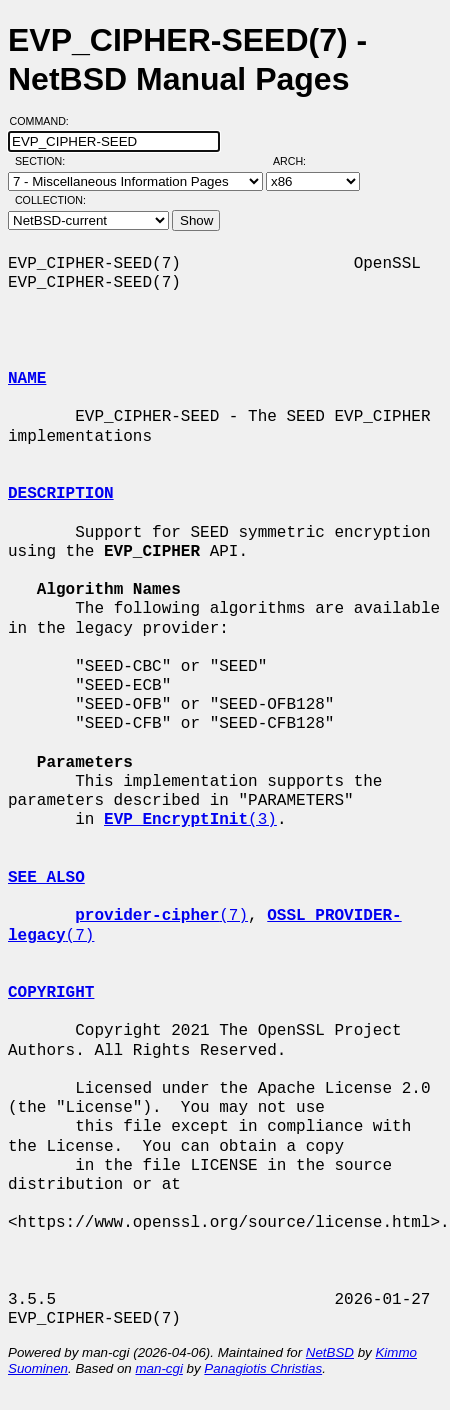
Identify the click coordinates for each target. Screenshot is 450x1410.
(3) (190, 820)
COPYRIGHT (51, 993)
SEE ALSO (46, 878)
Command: (45, 121)
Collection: (50, 200)
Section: (44, 161)
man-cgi (158, 1368)
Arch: (298, 161)
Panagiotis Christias (263, 1368)
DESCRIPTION (61, 494)
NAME (27, 379)
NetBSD (330, 1352)
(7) (161, 916)
